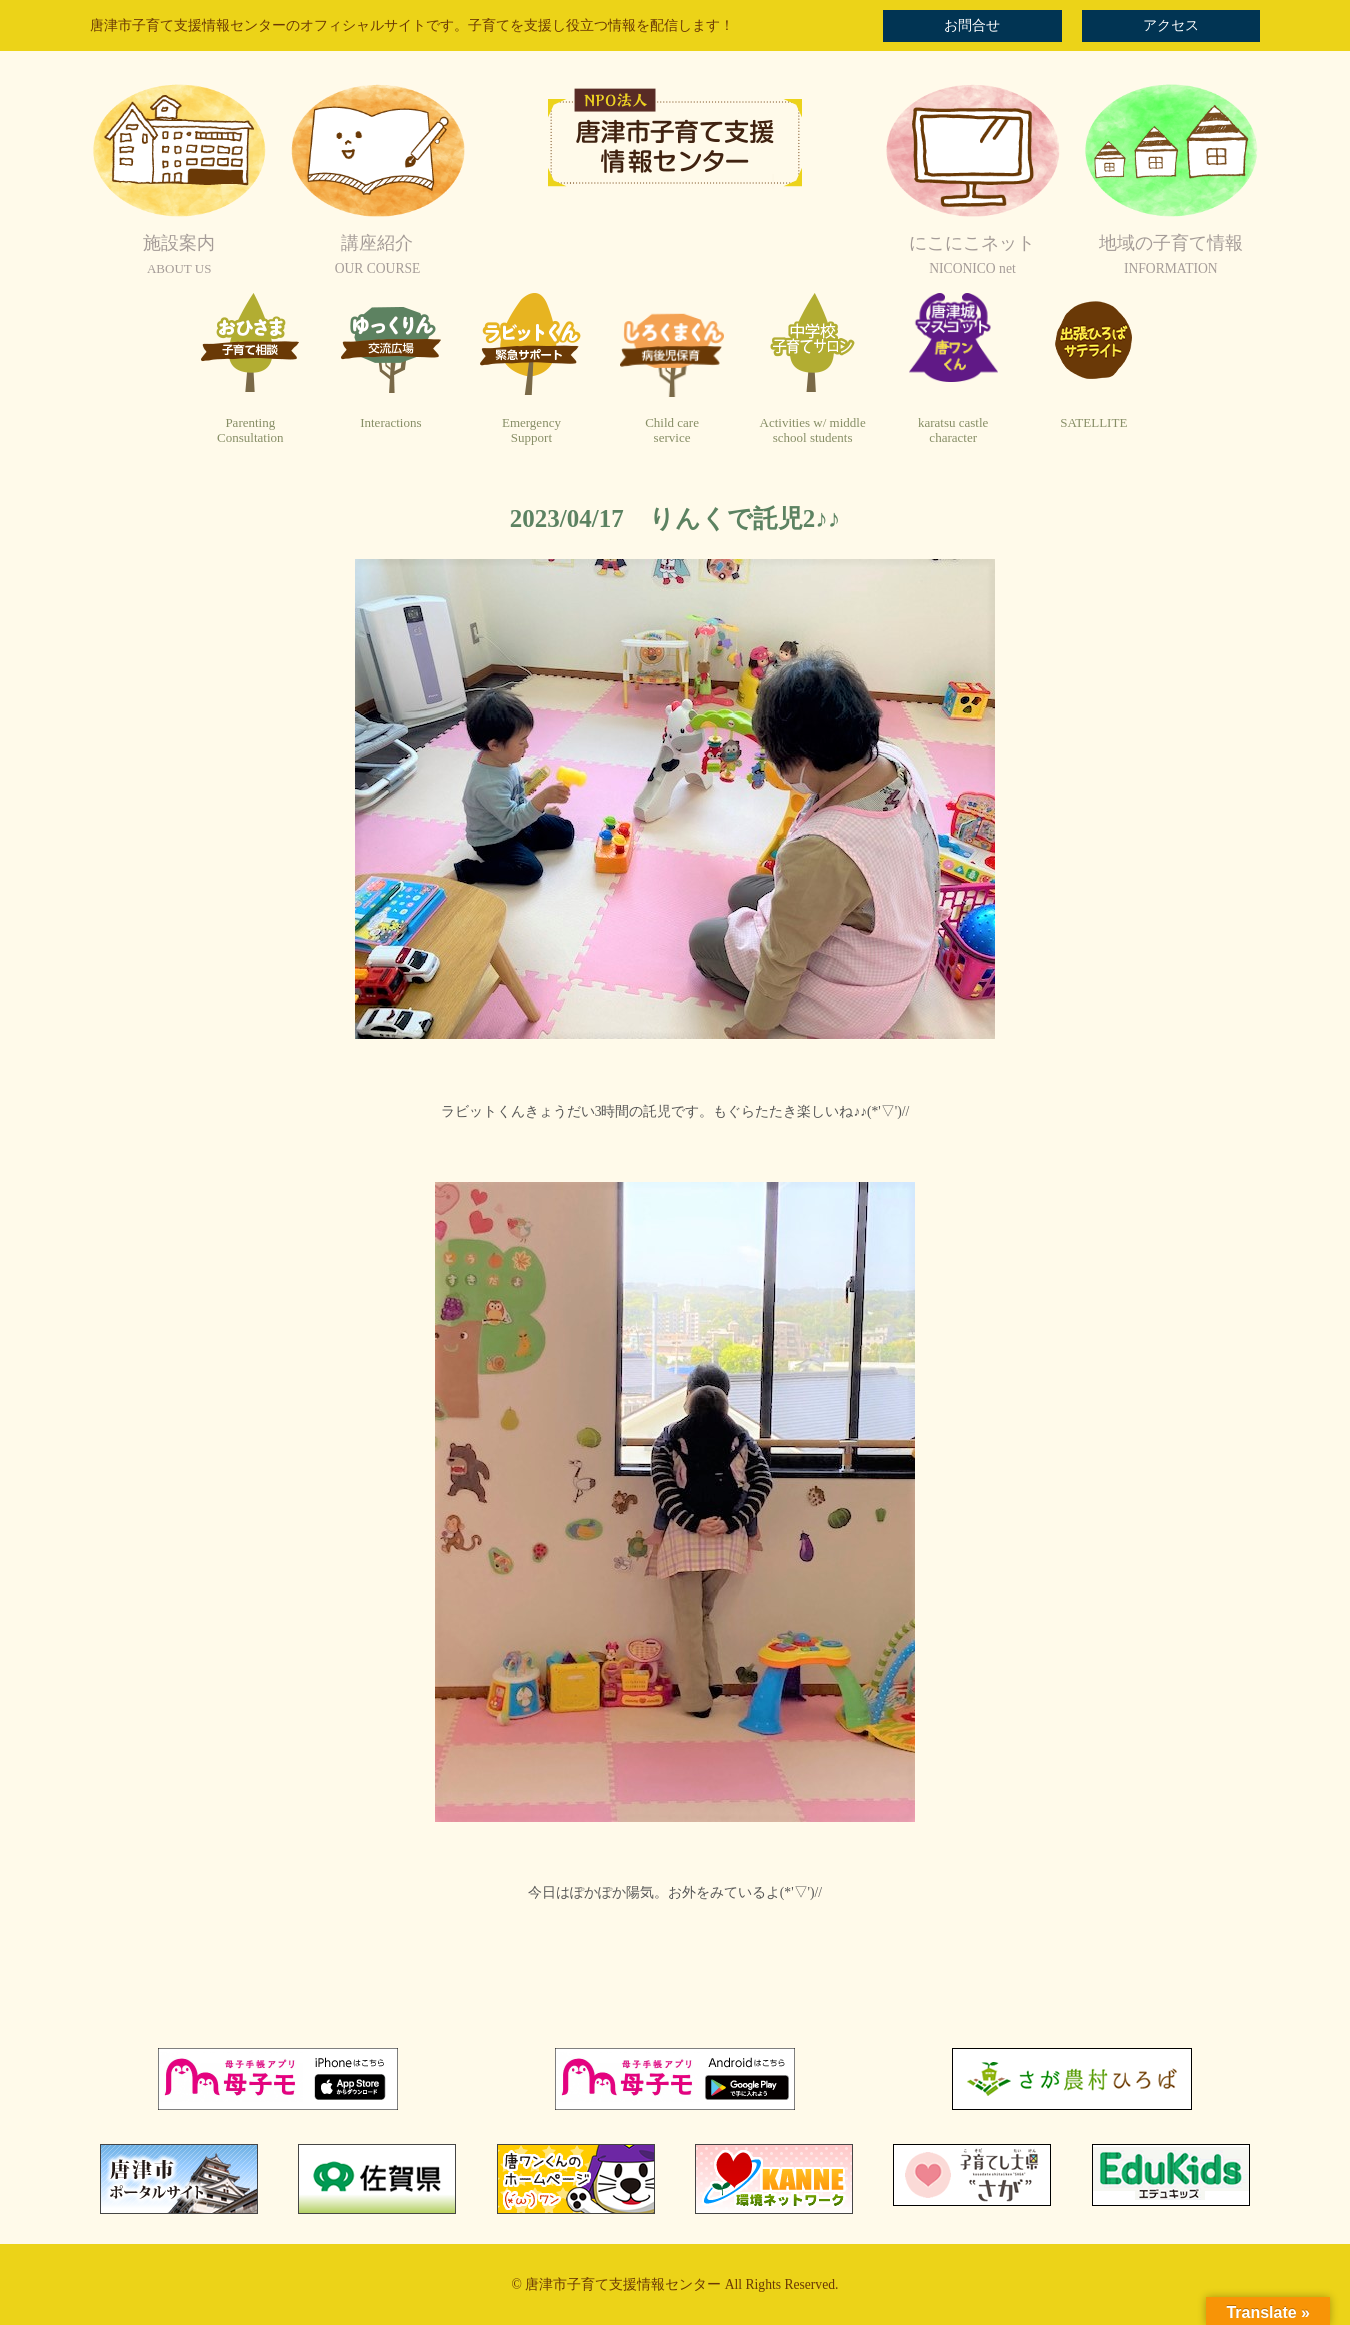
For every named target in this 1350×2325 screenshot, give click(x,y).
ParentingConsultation (250, 430)
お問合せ (972, 25)
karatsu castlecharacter (953, 430)
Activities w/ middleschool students (813, 430)
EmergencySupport (531, 430)
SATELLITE (1093, 422)
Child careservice (672, 430)
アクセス (1171, 25)
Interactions (390, 422)
